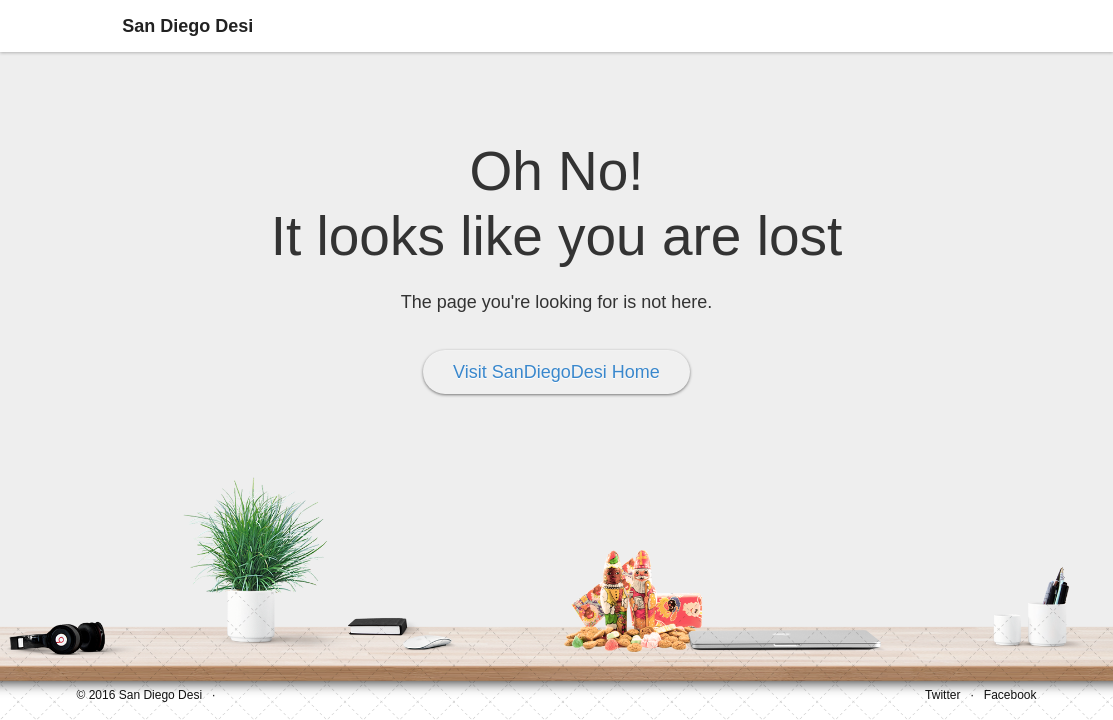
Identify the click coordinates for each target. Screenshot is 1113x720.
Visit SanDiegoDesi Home (556, 372)
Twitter (942, 695)
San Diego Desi (187, 26)
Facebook (1010, 695)
